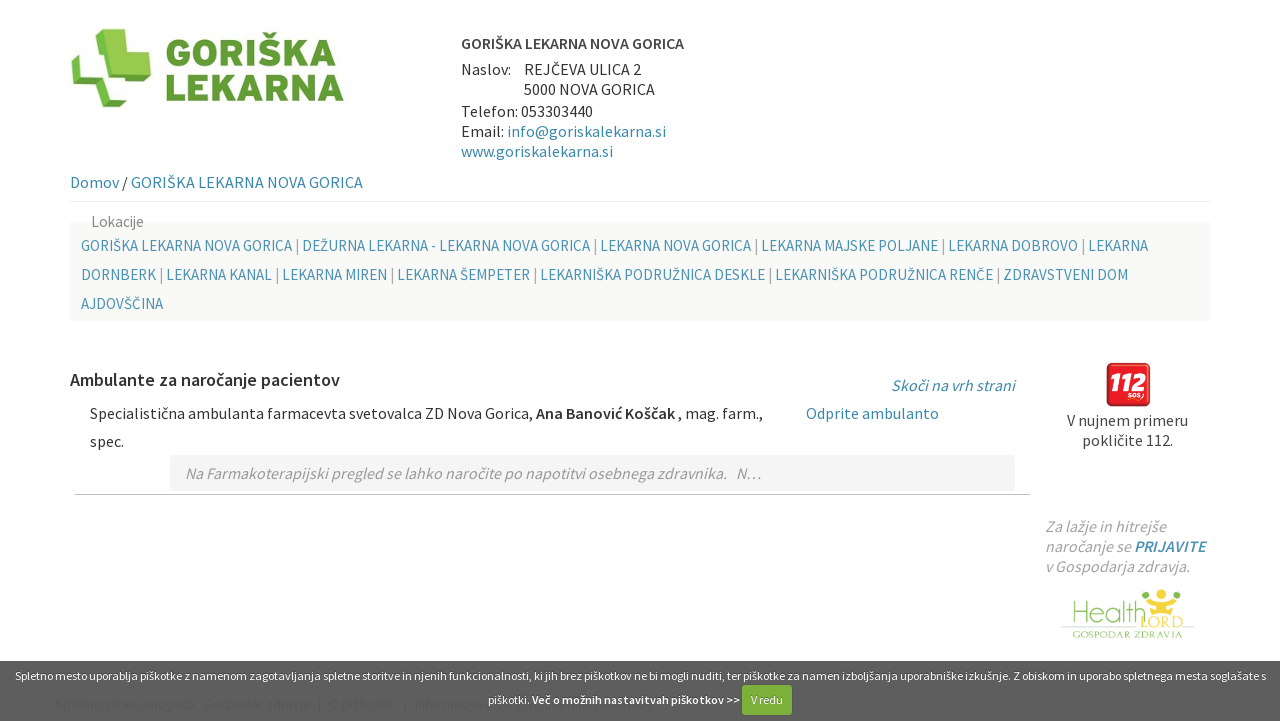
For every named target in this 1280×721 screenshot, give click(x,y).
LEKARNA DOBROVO (1013, 245)
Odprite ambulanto (872, 413)
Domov (94, 182)
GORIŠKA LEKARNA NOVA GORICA (247, 182)
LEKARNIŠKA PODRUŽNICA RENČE (884, 274)
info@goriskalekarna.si (586, 131)
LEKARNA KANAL (219, 274)
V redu (767, 699)
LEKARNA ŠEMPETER (463, 274)
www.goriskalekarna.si (537, 151)
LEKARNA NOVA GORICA (675, 245)
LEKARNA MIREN (334, 274)
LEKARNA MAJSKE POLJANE (849, 245)
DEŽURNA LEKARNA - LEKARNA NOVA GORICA (446, 245)
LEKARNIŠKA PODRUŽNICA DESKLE (652, 274)
